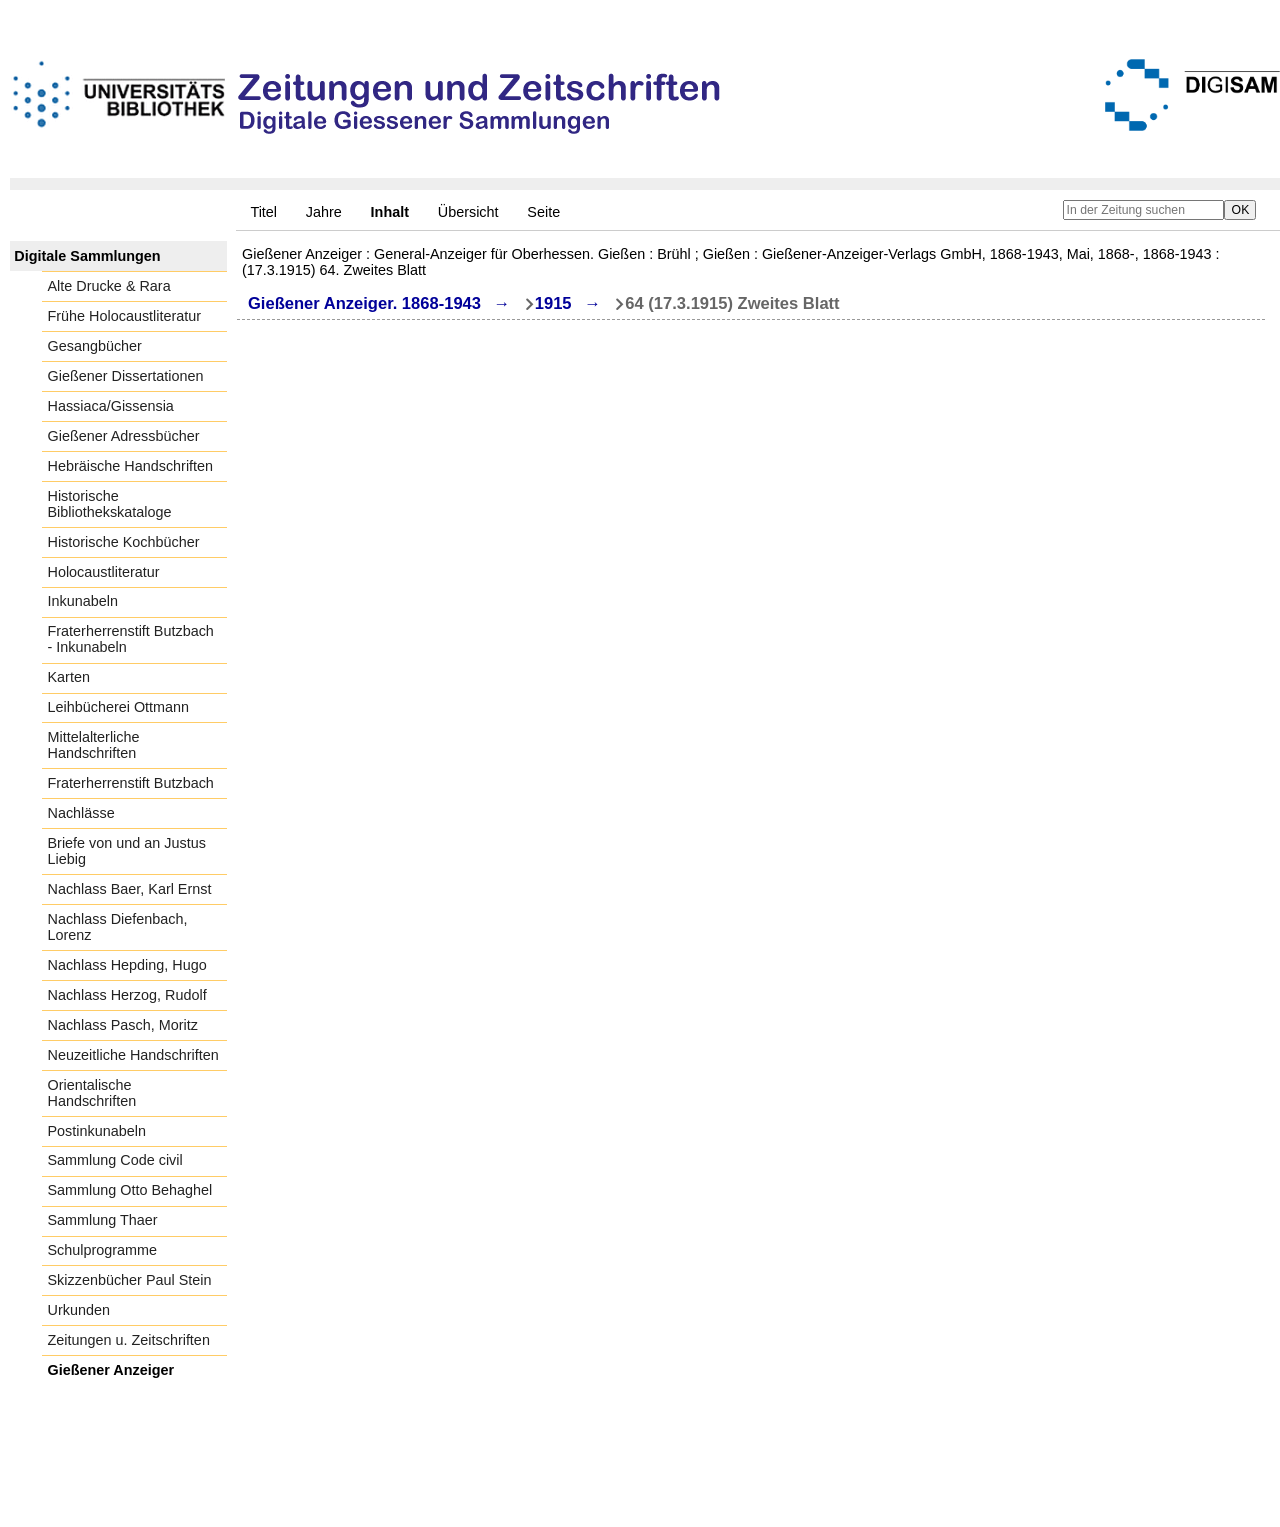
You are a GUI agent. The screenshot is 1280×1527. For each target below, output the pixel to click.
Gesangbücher (95, 346)
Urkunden (79, 1310)
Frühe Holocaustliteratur (125, 316)
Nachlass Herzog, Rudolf (127, 995)
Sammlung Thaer (103, 1220)
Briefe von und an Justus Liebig (127, 851)
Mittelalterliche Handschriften (94, 745)
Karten (69, 677)
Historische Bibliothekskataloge (110, 504)
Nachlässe (81, 813)
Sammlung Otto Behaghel (130, 1190)
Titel (263, 212)
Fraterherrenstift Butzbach (131, 783)
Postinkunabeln (97, 1131)
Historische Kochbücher (124, 542)
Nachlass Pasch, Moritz (123, 1025)
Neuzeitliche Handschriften (133, 1055)
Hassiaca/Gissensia (111, 406)
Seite (543, 212)
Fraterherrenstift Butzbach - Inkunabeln (131, 639)
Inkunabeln (83, 601)
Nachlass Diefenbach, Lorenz (118, 927)
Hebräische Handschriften (131, 466)
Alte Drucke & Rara (109, 286)
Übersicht (468, 212)
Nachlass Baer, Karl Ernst (130, 889)
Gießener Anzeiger (111, 1370)
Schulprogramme (103, 1250)
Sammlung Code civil (115, 1160)
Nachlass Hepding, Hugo (127, 965)
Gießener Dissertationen (126, 376)
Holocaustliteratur (104, 572)
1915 (553, 303)
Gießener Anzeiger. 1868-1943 (364, 303)
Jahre (324, 212)
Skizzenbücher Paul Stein (130, 1280)
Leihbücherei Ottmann (119, 707)
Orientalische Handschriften (92, 1093)
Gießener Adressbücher (124, 436)
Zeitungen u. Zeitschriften (129, 1340)
